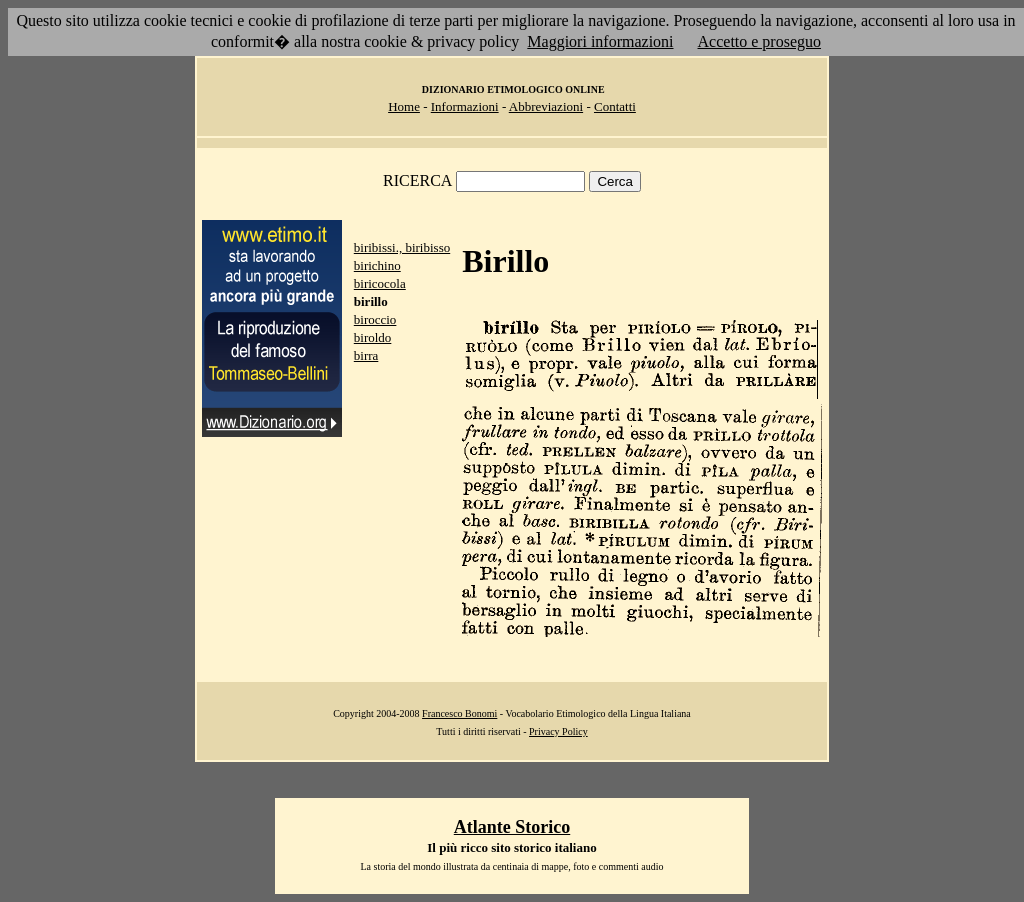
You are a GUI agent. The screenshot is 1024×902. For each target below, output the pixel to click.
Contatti (615, 106)
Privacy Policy (558, 731)
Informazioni (465, 106)
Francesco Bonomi (459, 713)
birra (366, 355)
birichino (377, 265)
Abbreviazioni (546, 106)
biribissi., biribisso (402, 247)
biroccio (375, 319)
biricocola (380, 283)
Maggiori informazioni (600, 41)
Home (404, 106)
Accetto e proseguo (760, 41)
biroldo (373, 337)
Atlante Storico (512, 827)
